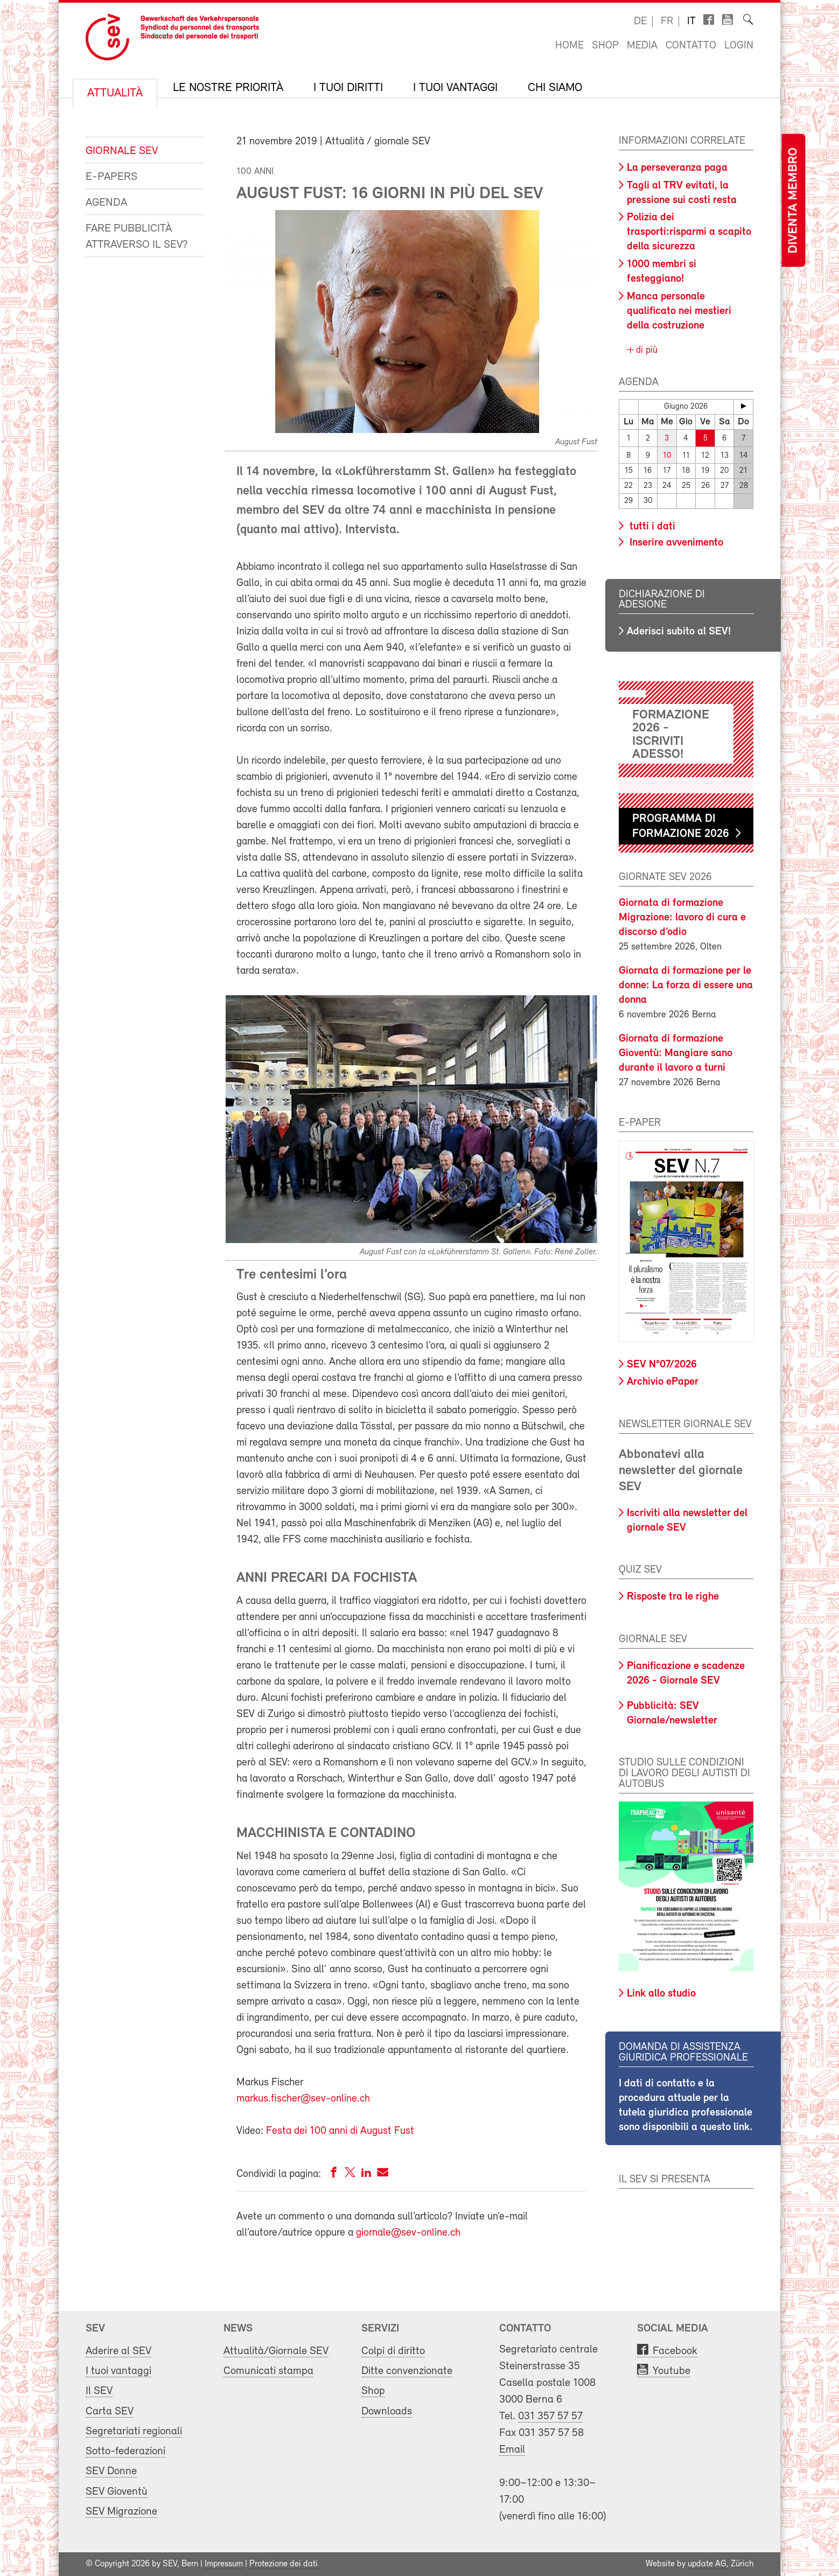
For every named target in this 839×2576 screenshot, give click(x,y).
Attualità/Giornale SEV (275, 2351)
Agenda (106, 202)
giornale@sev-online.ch (408, 2233)
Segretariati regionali (134, 2431)
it (691, 21)
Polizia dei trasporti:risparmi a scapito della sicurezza (689, 232)
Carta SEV (110, 2411)
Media (642, 45)
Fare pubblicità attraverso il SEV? (137, 236)
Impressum (224, 2564)
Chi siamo (555, 88)
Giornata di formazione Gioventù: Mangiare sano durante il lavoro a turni (675, 1053)
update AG (707, 2564)
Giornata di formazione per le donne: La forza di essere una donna (686, 986)
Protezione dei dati (283, 2564)
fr (667, 21)
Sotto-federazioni (125, 2451)
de (640, 21)
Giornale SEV (122, 151)
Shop (605, 45)
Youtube (671, 2371)
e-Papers (111, 177)
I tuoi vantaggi (455, 88)
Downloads (386, 2411)
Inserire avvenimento (675, 542)
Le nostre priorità (228, 88)
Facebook (675, 2351)
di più (645, 350)
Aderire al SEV (118, 2351)
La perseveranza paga (677, 168)
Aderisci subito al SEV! (679, 631)
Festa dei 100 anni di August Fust (340, 2131)
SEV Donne (111, 2471)
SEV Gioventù (117, 2491)
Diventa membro (793, 201)
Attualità (115, 94)
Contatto (691, 45)
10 (667, 455)
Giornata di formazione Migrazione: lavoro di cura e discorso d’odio (682, 918)
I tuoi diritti (348, 88)
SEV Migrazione (121, 2511)
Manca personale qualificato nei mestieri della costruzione (679, 311)
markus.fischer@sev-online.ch (303, 2098)
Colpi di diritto (393, 2351)
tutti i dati (651, 526)
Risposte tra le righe (673, 1596)
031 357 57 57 (550, 2416)
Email (512, 2449)
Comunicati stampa (268, 2371)
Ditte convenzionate (406, 2371)
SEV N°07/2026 (662, 1364)
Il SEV (99, 2391)
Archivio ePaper (662, 1382)
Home (569, 45)
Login (738, 45)
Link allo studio (661, 1993)
